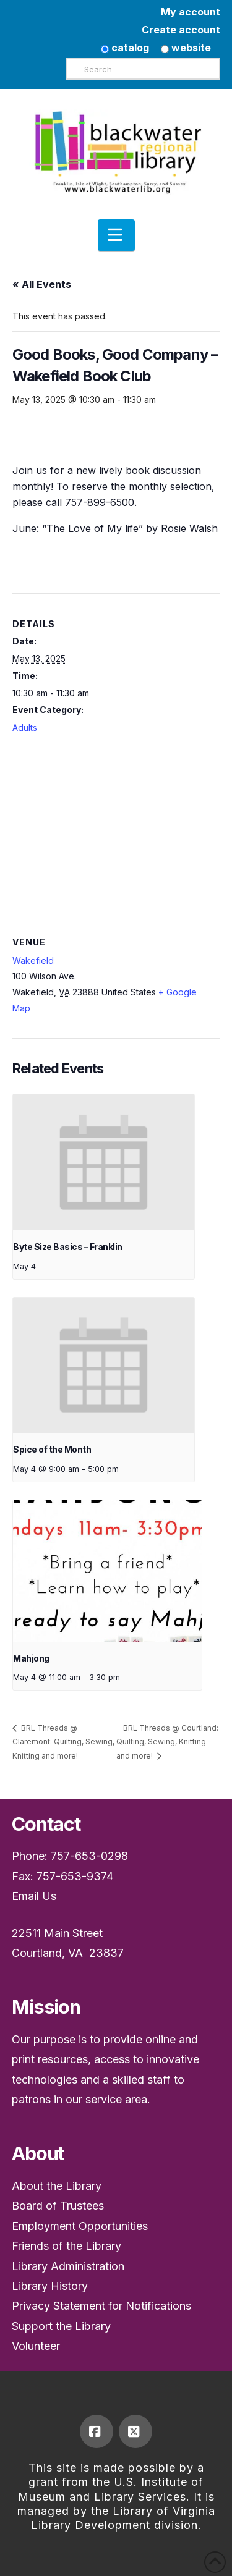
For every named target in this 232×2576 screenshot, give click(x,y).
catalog (125, 47)
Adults (24, 727)
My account (190, 12)
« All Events (41, 284)
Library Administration (68, 2266)
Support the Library (61, 2326)
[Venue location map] (116, 832)
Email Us (34, 1896)
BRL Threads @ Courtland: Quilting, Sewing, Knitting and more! (167, 1741)
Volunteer (36, 2345)
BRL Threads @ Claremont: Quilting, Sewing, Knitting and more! (63, 1741)
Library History (50, 2285)
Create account (181, 29)
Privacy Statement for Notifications (101, 2305)
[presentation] (103, 1162)
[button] (116, 235)
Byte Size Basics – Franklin (67, 1246)
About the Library (56, 2185)
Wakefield (33, 960)
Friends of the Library (66, 2245)
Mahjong (31, 1658)
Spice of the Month (52, 1449)
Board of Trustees (58, 2205)
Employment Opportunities (80, 2225)
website (186, 47)
